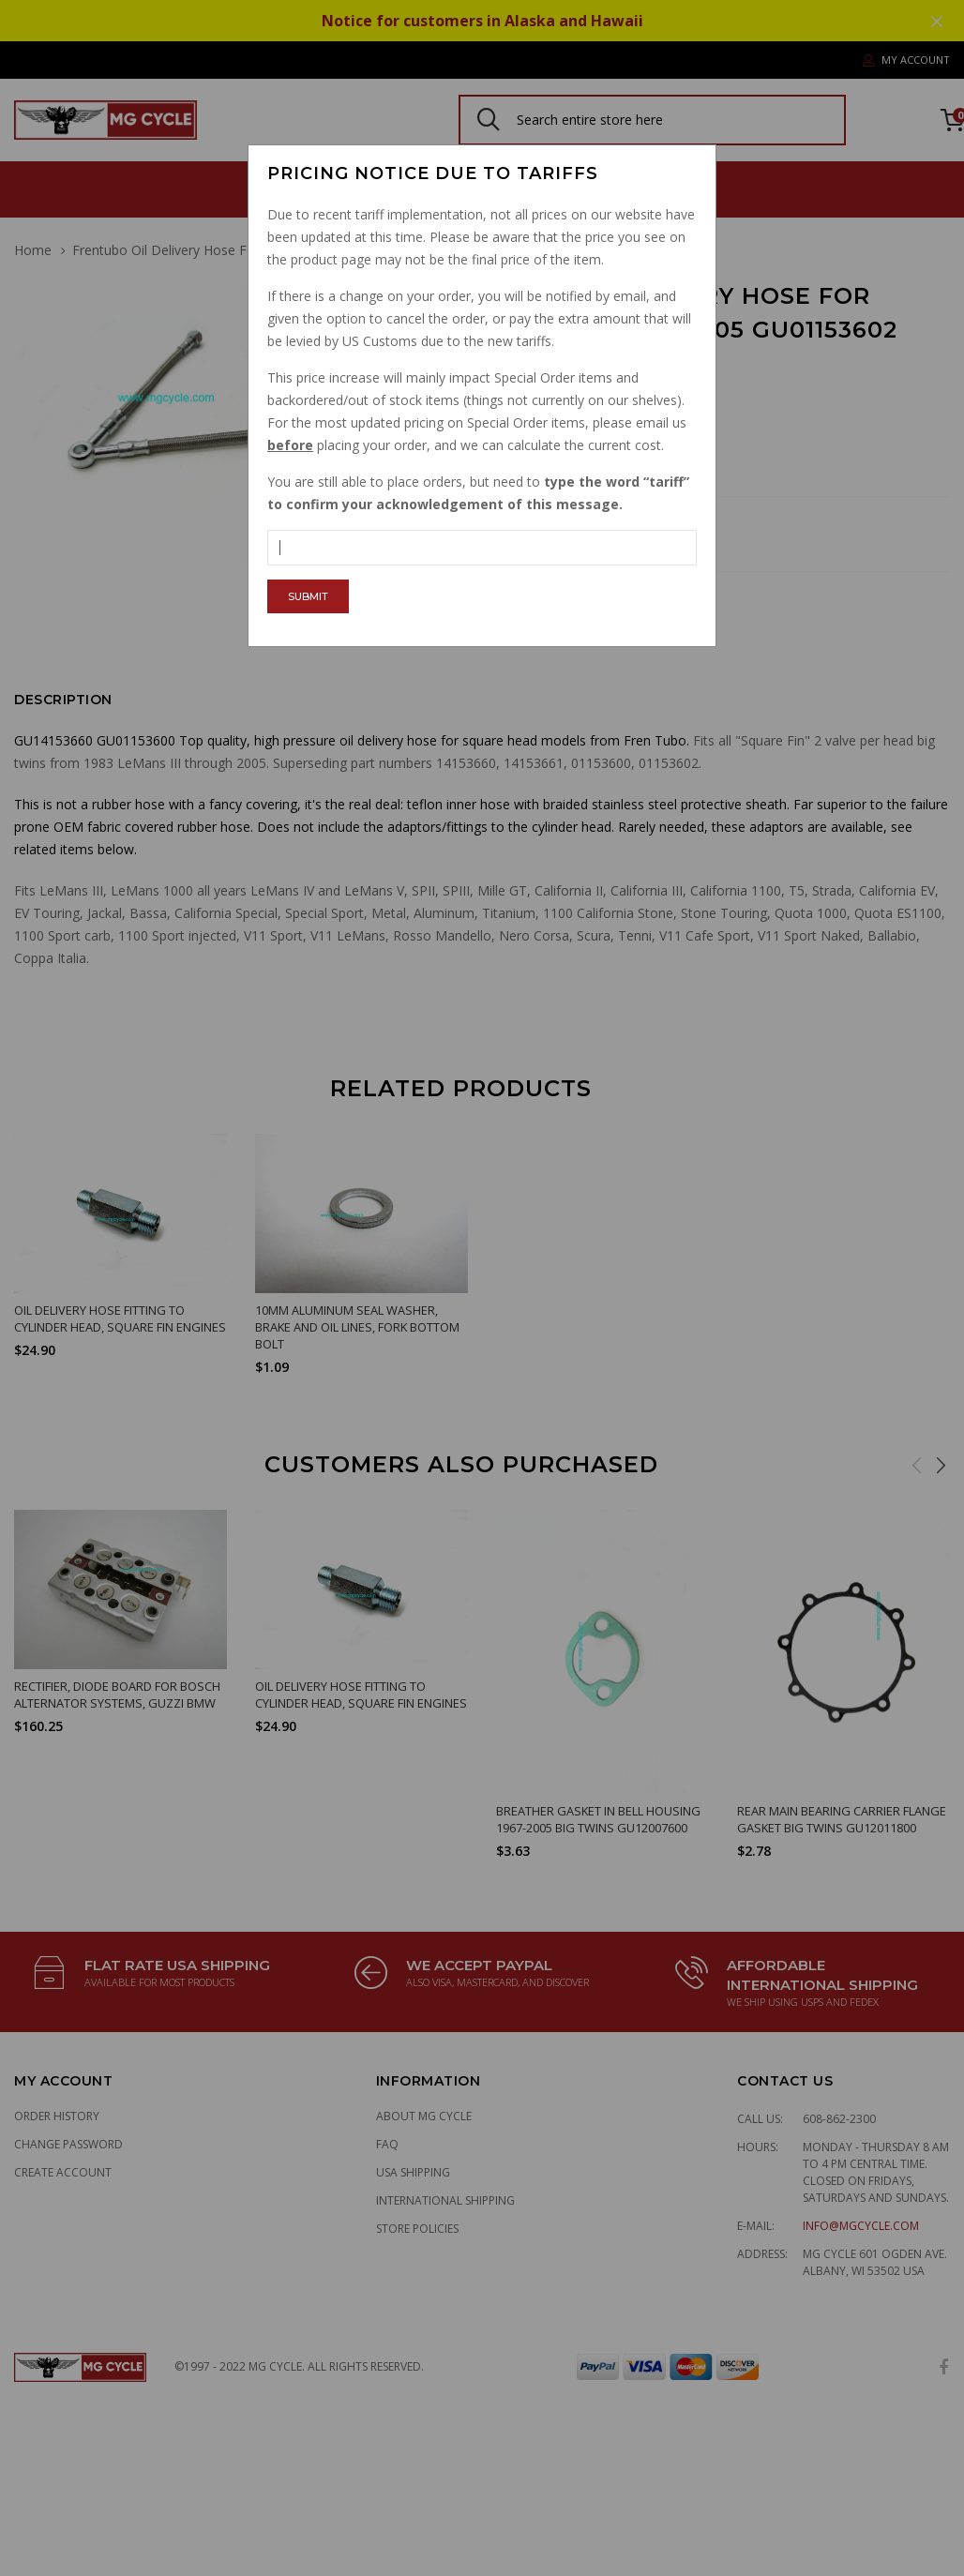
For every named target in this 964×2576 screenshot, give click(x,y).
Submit (308, 596)
